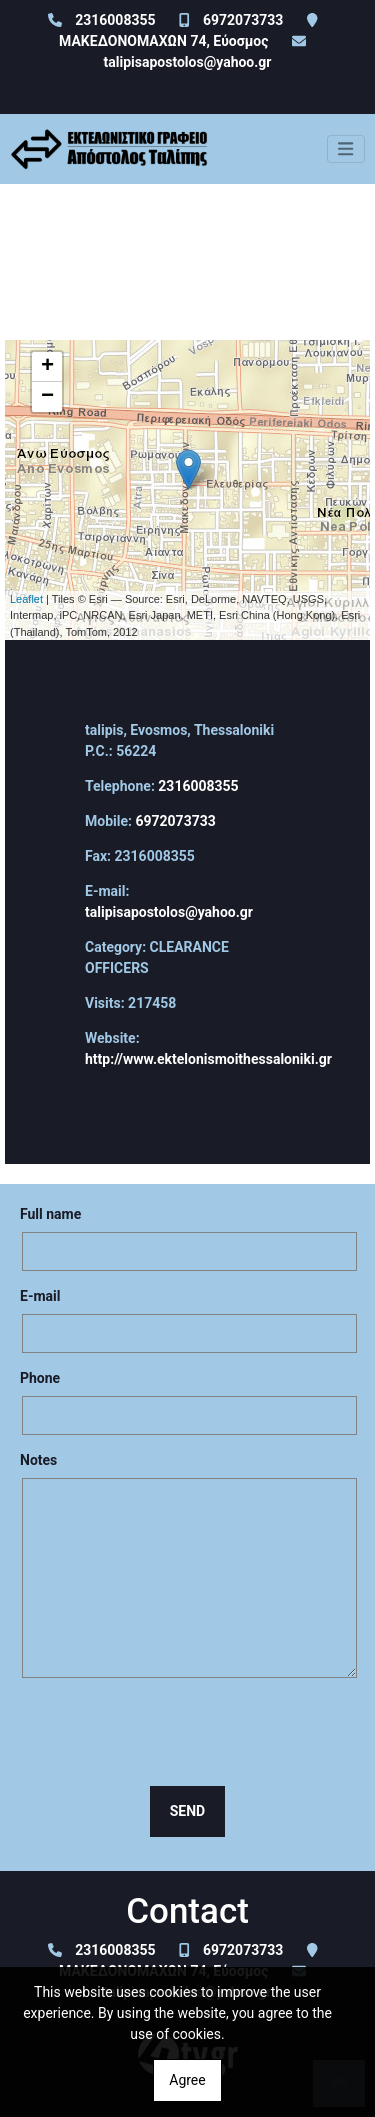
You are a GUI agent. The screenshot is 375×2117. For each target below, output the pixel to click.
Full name (50, 1214)
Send (187, 1811)
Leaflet (26, 599)
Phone (40, 1378)
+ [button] (47, 367)
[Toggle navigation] (346, 149)
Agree (187, 2080)
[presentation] (188, 1732)
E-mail (40, 1296)
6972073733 (243, 20)
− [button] (47, 397)
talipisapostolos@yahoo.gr (188, 62)
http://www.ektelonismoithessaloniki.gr (208, 1059)
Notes (38, 1460)
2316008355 (115, 20)
